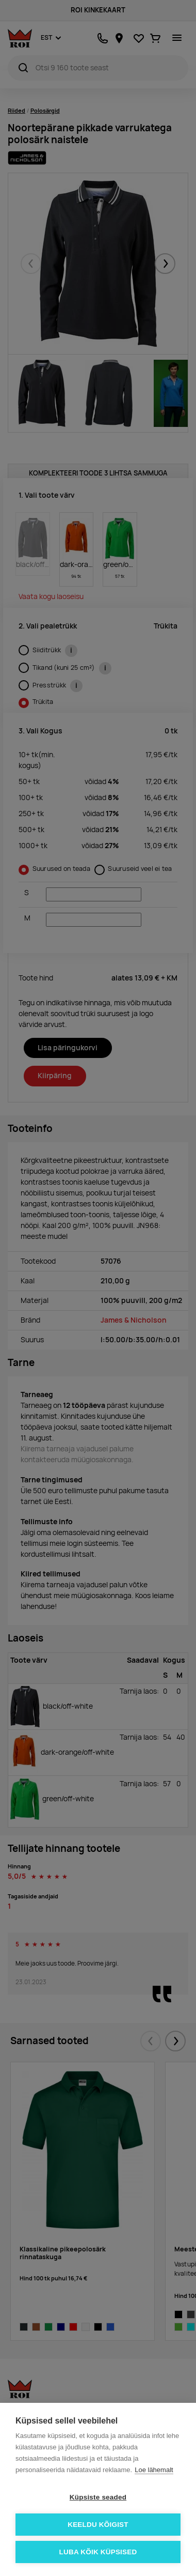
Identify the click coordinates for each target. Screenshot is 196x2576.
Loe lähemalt (154, 2470)
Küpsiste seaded (98, 2497)
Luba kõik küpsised (98, 2552)
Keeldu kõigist (98, 2524)
